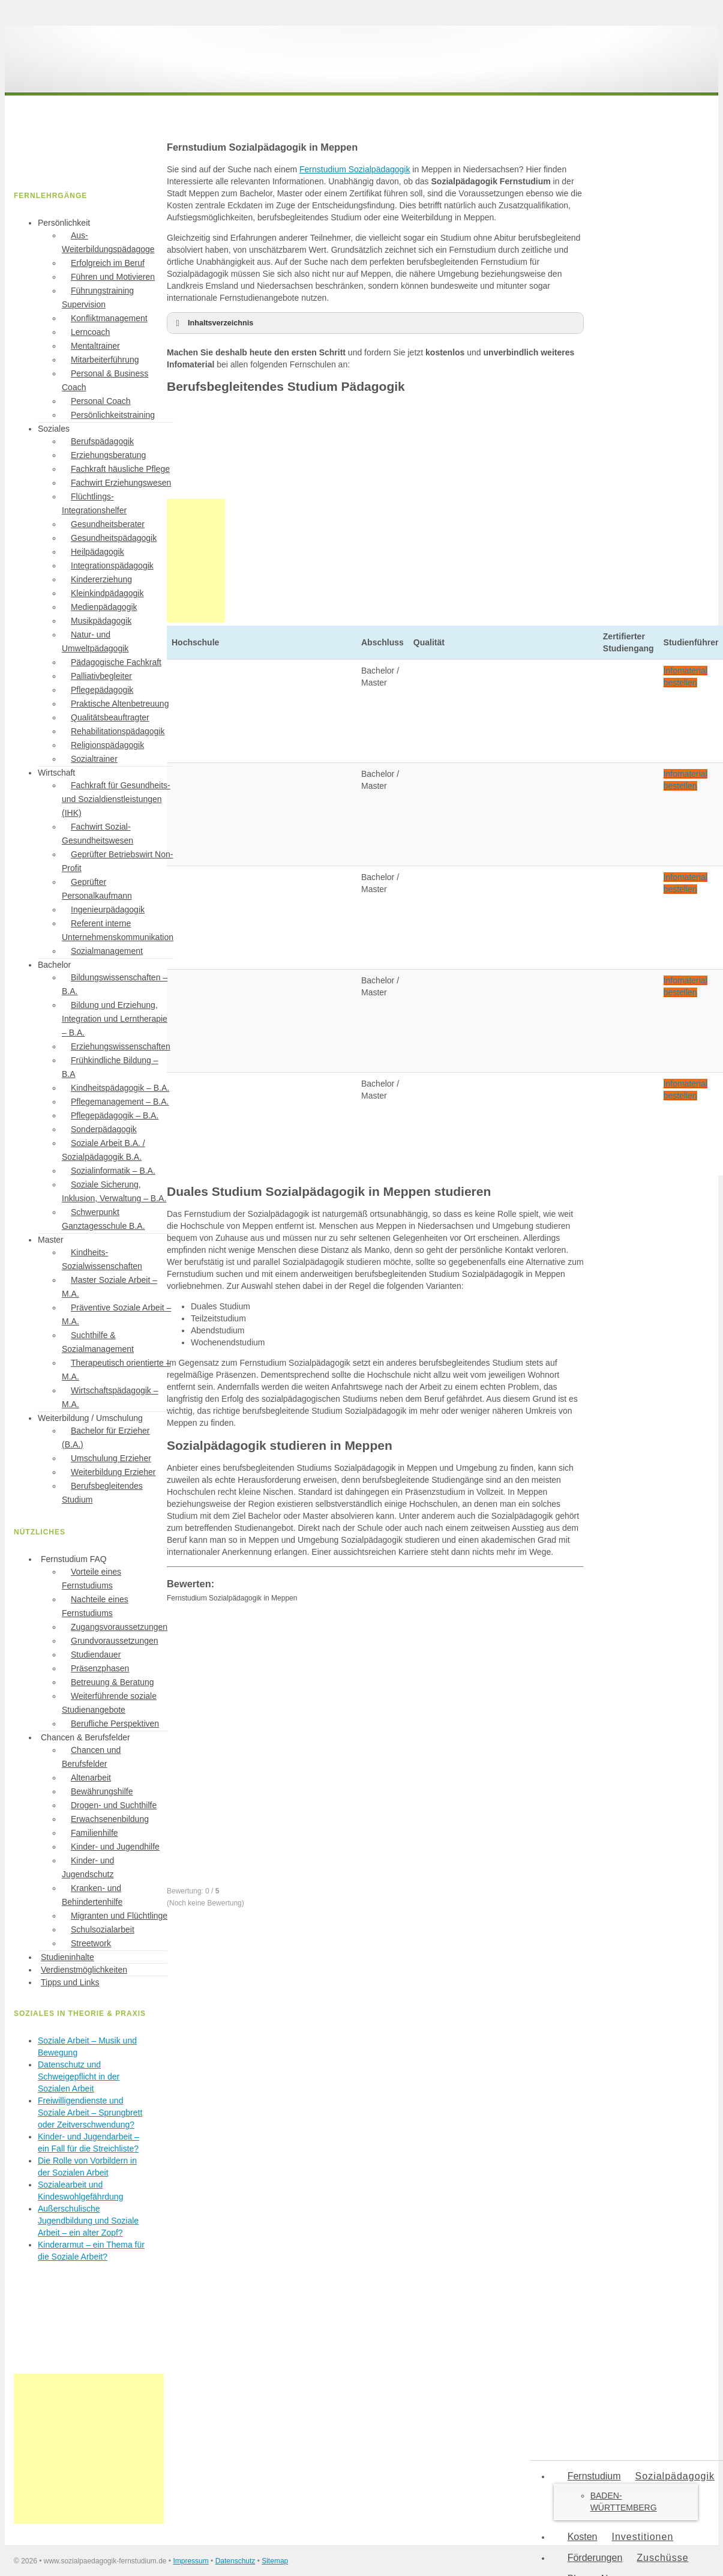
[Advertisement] (89, 2449)
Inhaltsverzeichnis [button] (212, 323)
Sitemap (275, 2561)
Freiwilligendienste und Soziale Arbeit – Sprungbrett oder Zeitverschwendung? (90, 2112)
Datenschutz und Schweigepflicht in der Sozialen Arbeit (78, 2076)
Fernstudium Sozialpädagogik (354, 169)
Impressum (190, 2561)
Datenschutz (235, 2561)
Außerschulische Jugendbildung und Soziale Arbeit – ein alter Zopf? (88, 2220)
